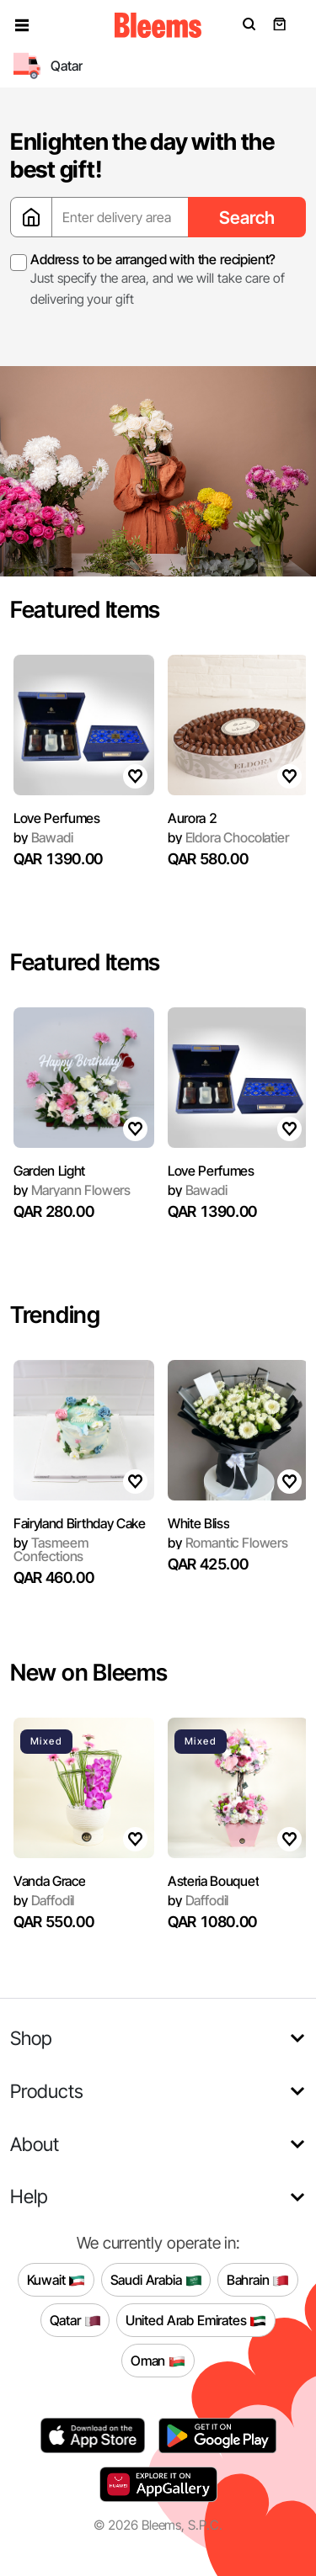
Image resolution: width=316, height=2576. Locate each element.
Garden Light (49, 1170)
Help (29, 2196)
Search (247, 217)
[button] (21, 25)
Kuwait (56, 2280)
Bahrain (258, 2280)
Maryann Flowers (72, 1190)
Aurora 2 (192, 818)
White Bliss (198, 1523)
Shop (31, 2037)
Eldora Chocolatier (228, 837)
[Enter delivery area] (120, 217)
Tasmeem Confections (50, 1549)
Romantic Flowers (228, 1542)
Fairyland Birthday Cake (79, 1523)
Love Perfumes (56, 818)
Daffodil (43, 1900)
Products (46, 2090)
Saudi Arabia (156, 2280)
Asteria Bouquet (213, 1880)
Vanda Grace (49, 1880)
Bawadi (43, 837)
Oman (158, 2360)
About (34, 2144)
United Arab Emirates (196, 2320)
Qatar (75, 2320)
